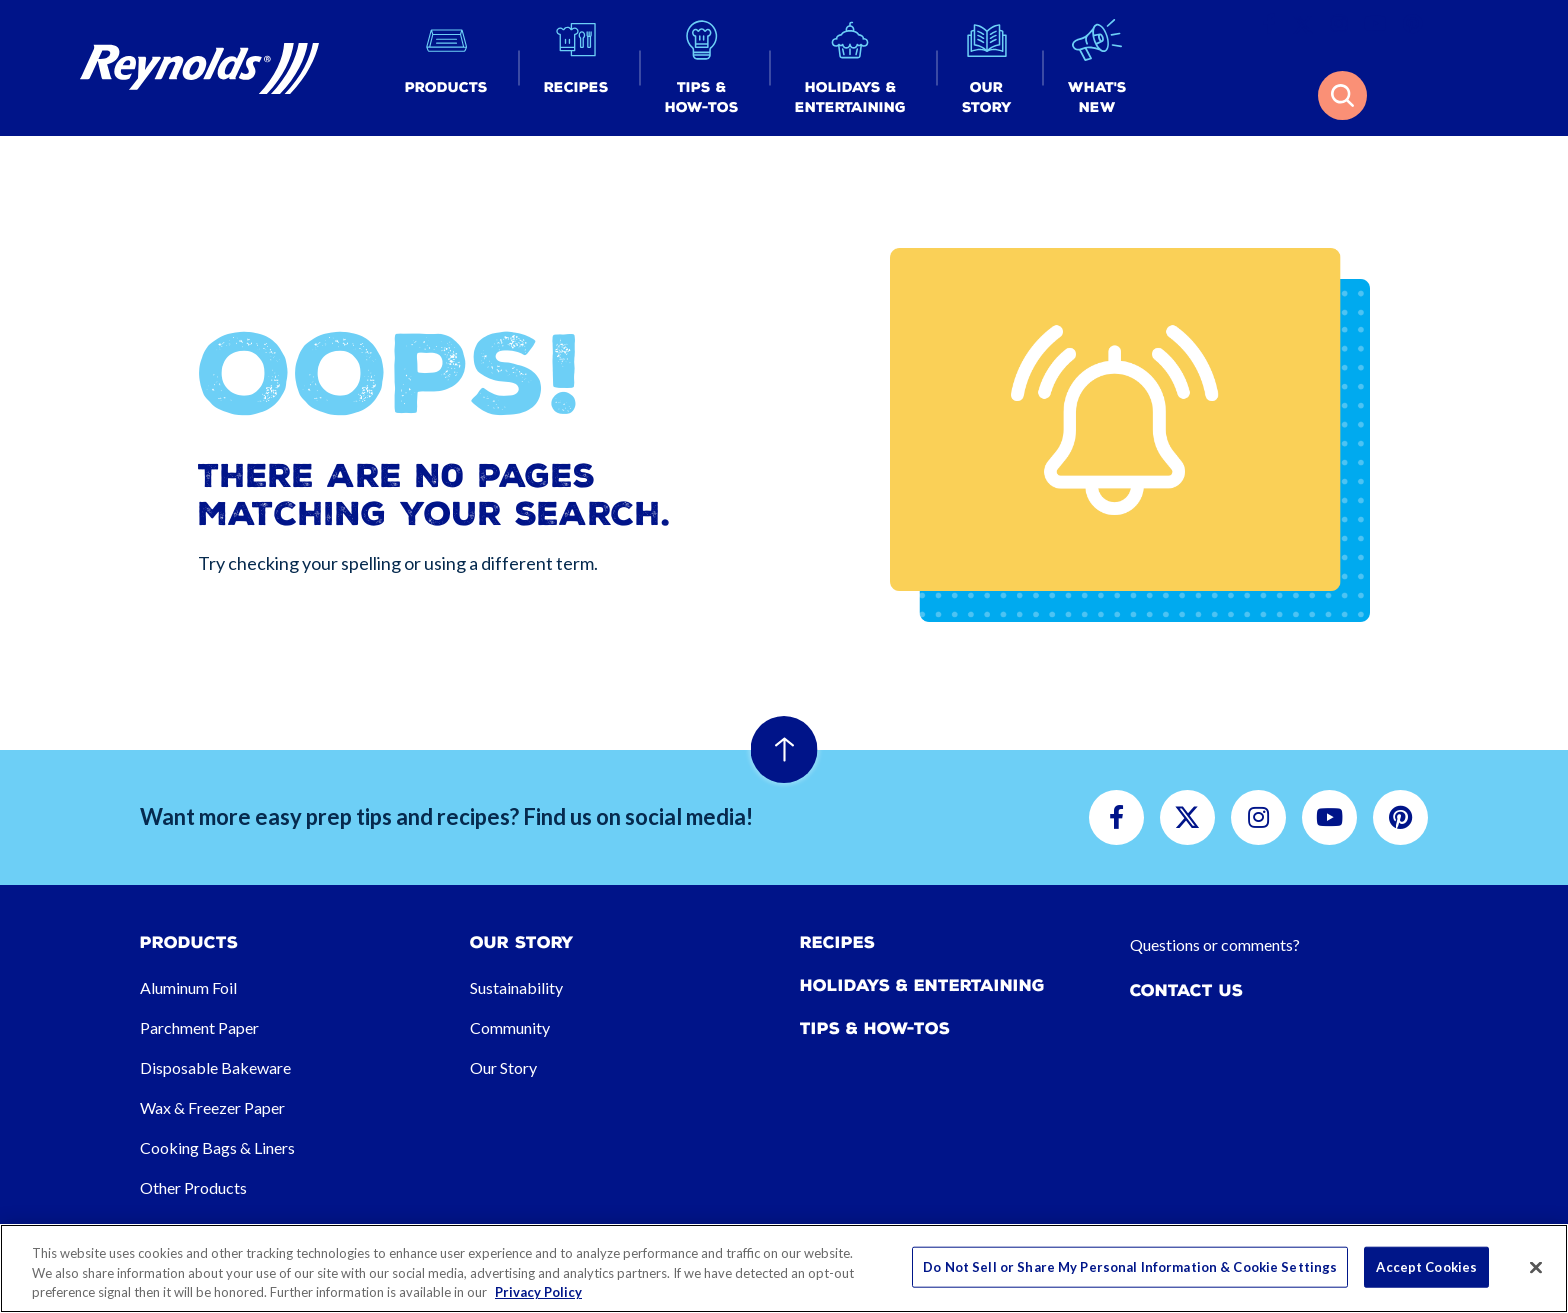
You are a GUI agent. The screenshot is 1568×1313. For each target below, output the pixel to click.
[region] (784, 1268)
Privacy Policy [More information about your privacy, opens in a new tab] (538, 1292)
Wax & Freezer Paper (212, 1107)
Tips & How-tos (875, 1028)
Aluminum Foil (188, 987)
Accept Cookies (1426, 1266)
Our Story (503, 1067)
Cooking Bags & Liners (217, 1147)
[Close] (1536, 1267)
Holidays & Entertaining (922, 985)
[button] (446, 68)
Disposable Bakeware (215, 1067)
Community (510, 1027)
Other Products (193, 1187)
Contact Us (1186, 990)
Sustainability (516, 987)
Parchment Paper (199, 1027)
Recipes (837, 942)
